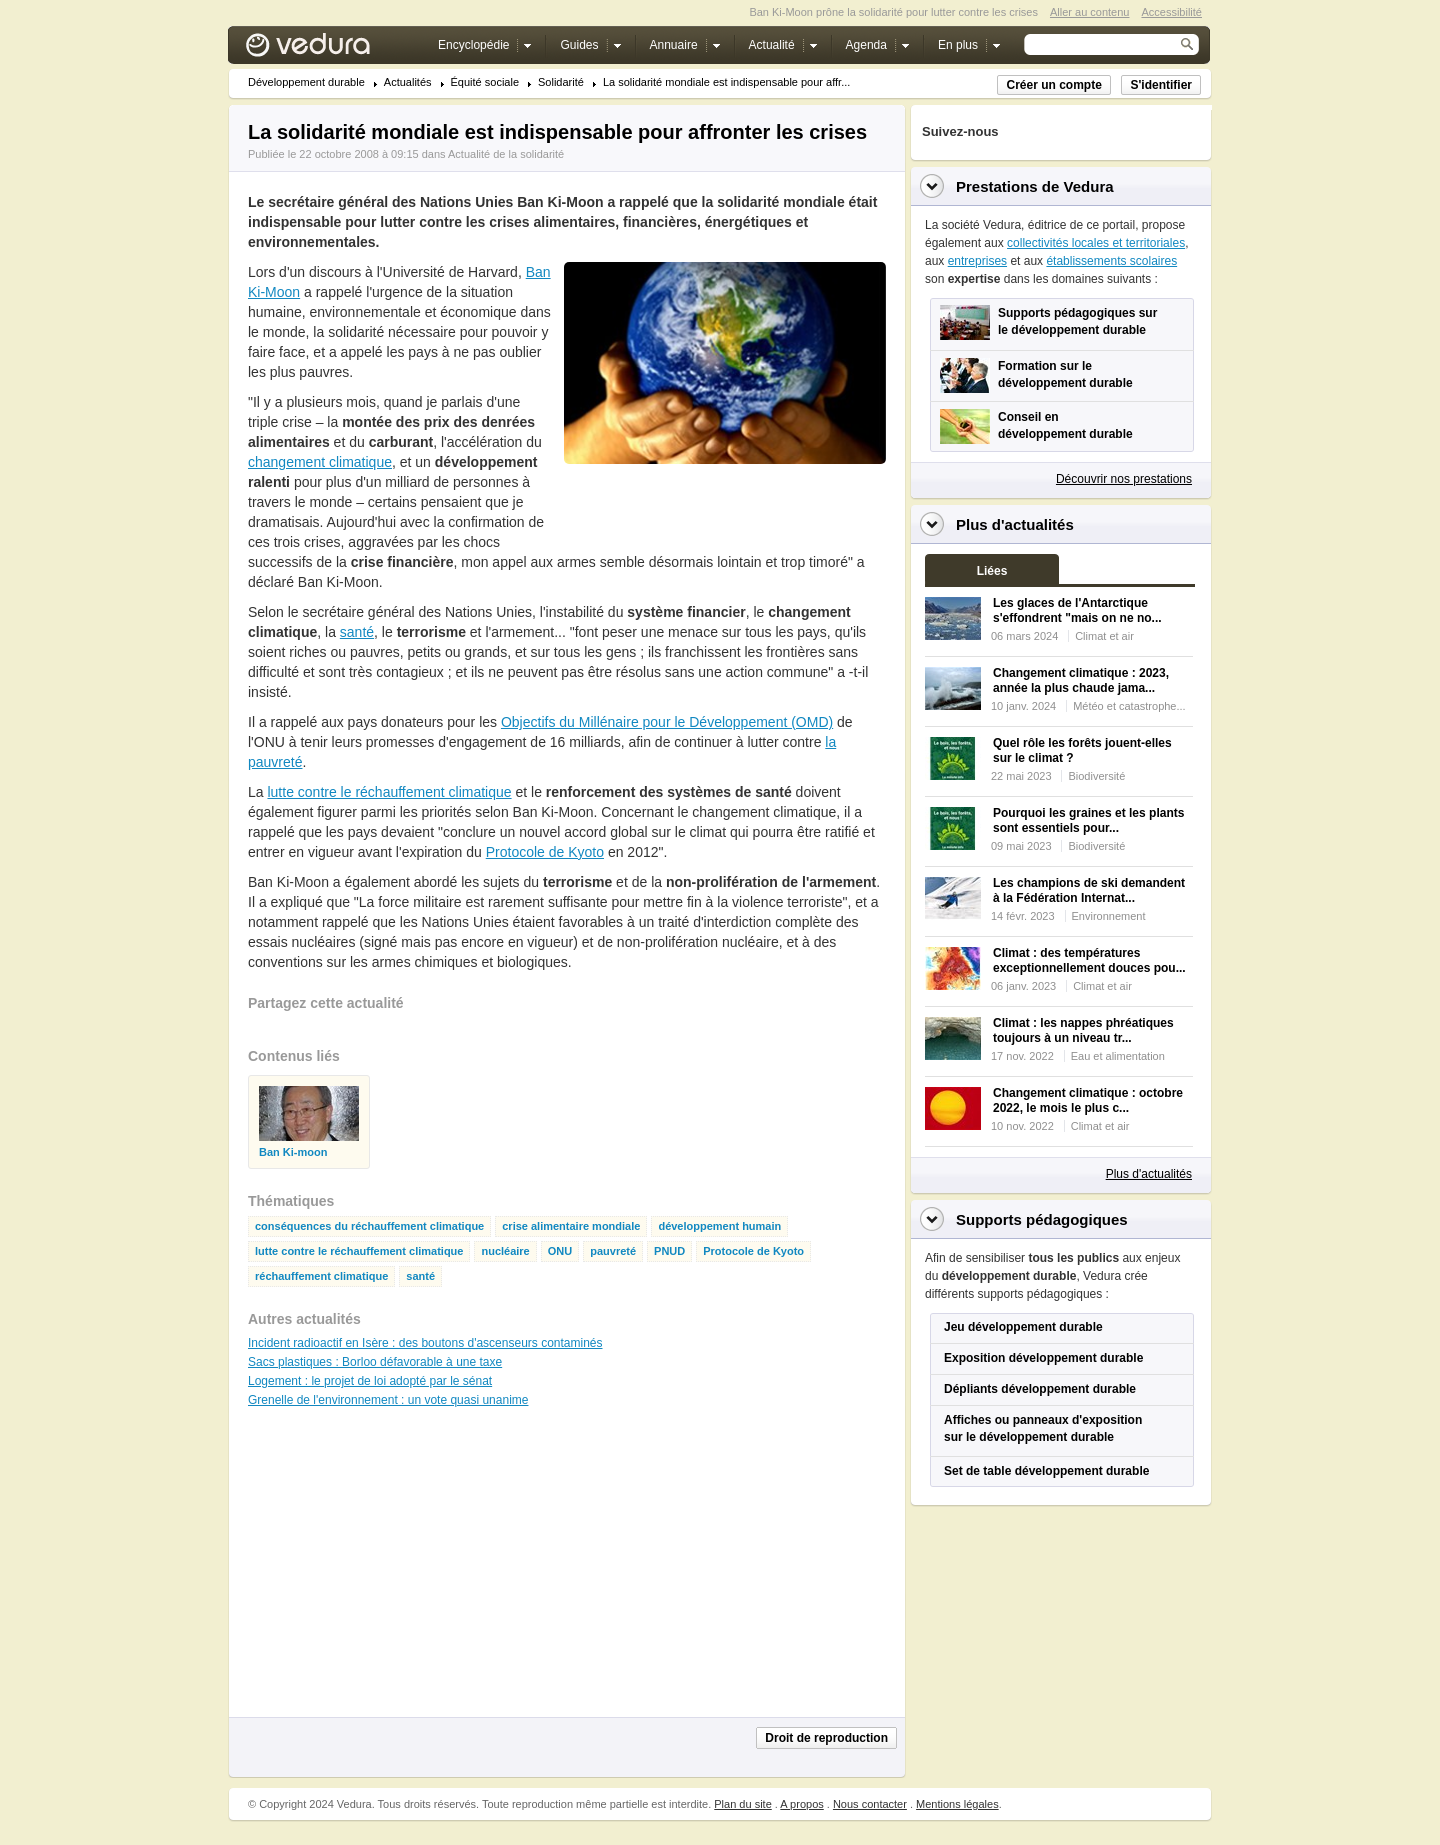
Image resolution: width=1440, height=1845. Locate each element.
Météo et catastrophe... (1129, 706)
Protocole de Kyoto (545, 852)
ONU (560, 1251)
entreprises (977, 261)
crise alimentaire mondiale (571, 1226)
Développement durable (306, 82)
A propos (801, 1804)
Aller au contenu (1090, 12)
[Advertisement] (724, 509)
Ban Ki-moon (293, 1152)
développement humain (719, 1226)
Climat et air (1104, 636)
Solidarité (561, 82)
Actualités (408, 82)
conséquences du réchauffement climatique (369, 1226)
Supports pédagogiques (1042, 1219)
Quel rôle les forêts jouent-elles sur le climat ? (1082, 750)
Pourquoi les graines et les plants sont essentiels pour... (1088, 820)
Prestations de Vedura (1035, 186)
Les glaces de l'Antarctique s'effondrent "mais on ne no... (1077, 610)
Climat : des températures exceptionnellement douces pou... (1089, 960)
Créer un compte (1053, 85)
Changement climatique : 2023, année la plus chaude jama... (1081, 680)
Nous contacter (870, 1804)
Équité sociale (485, 82)
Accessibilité (1171, 12)
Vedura (331, 49)
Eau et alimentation (1118, 1056)
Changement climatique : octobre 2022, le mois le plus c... (1088, 1100)
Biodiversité (1096, 776)
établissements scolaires (1111, 261)
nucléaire (505, 1251)
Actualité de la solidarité (506, 154)
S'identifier (1161, 85)
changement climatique (320, 462)
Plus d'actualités (1149, 1174)
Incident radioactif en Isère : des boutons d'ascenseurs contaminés (425, 1343)
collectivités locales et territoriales (1096, 243)
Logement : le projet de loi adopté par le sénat (370, 1381)
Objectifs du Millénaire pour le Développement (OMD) (667, 722)
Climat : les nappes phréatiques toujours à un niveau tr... (1083, 1030)
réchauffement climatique (321, 1276)
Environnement (1109, 916)
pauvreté (613, 1251)
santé (357, 632)
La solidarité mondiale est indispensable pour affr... (726, 82)
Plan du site (742, 1804)
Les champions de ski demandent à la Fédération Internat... (1089, 890)
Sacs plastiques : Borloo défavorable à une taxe (375, 1362)
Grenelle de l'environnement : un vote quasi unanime (388, 1400)
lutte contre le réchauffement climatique (389, 792)
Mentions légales (957, 1804)
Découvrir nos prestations (1124, 479)
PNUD (669, 1251)
